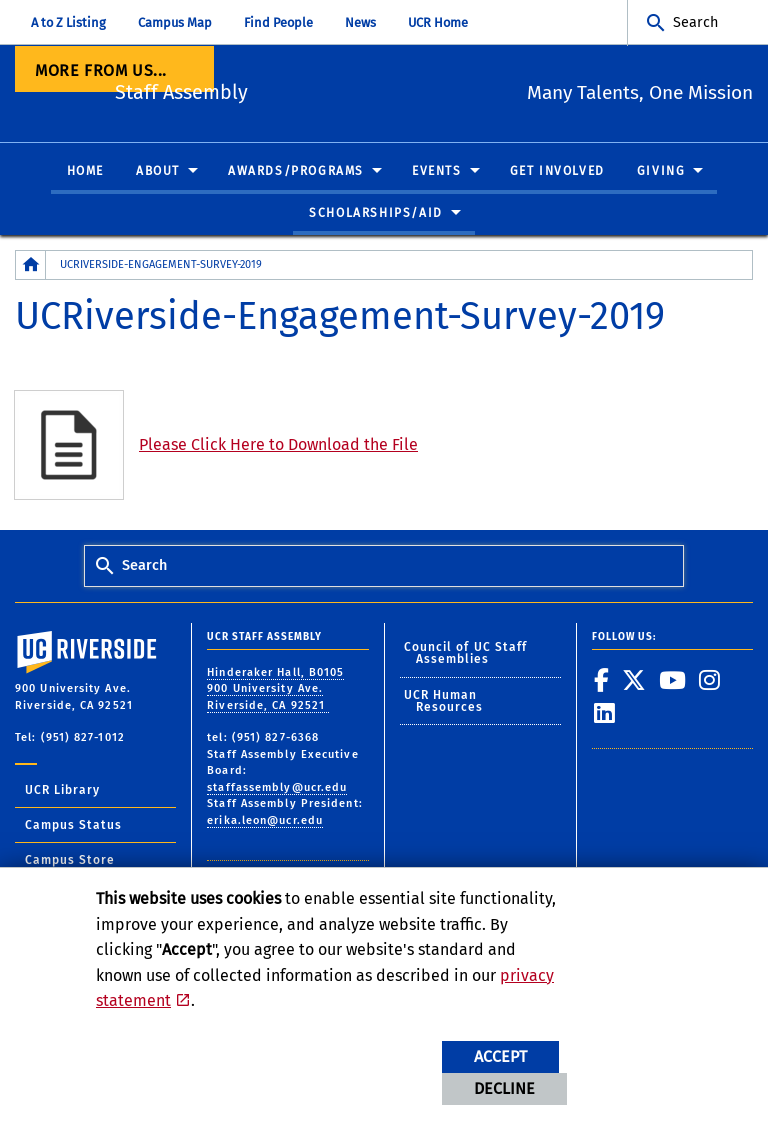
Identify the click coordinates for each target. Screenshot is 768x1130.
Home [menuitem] (85, 172)
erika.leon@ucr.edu (265, 820)
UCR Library (62, 790)
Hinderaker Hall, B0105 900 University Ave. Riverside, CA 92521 (275, 689)
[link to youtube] (673, 680)
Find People (278, 22)
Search (695, 22)
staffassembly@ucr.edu (277, 787)
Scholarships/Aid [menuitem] (376, 213)
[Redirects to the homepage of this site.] (31, 265)
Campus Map (175, 22)
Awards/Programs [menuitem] (296, 172)
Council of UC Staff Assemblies (466, 654)
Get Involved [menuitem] (557, 172)
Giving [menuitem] (661, 172)
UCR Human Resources (444, 701)
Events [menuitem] (437, 172)
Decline (504, 1088)
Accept (500, 1056)
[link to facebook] (602, 680)
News (360, 22)
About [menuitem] (158, 172)
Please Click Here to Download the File (278, 444)
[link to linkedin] (605, 714)
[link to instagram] (710, 680)
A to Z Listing (68, 22)
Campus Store (70, 860)
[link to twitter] (634, 680)
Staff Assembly (274, 90)
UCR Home (438, 22)
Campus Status (73, 825)
